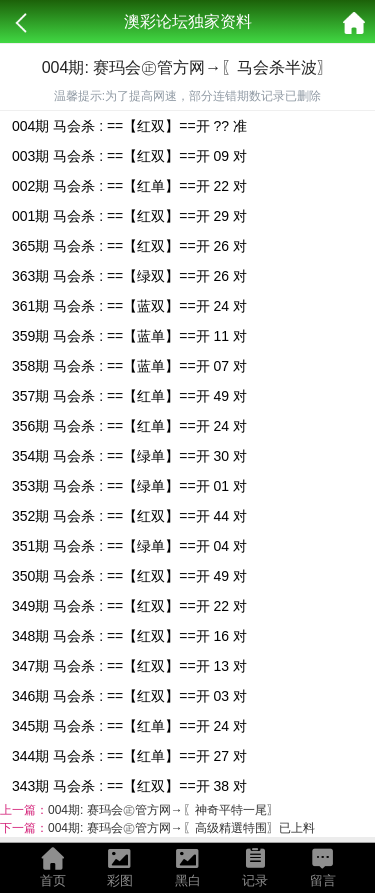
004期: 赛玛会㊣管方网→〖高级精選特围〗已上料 (181, 828)
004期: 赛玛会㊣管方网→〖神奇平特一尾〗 (163, 810)
